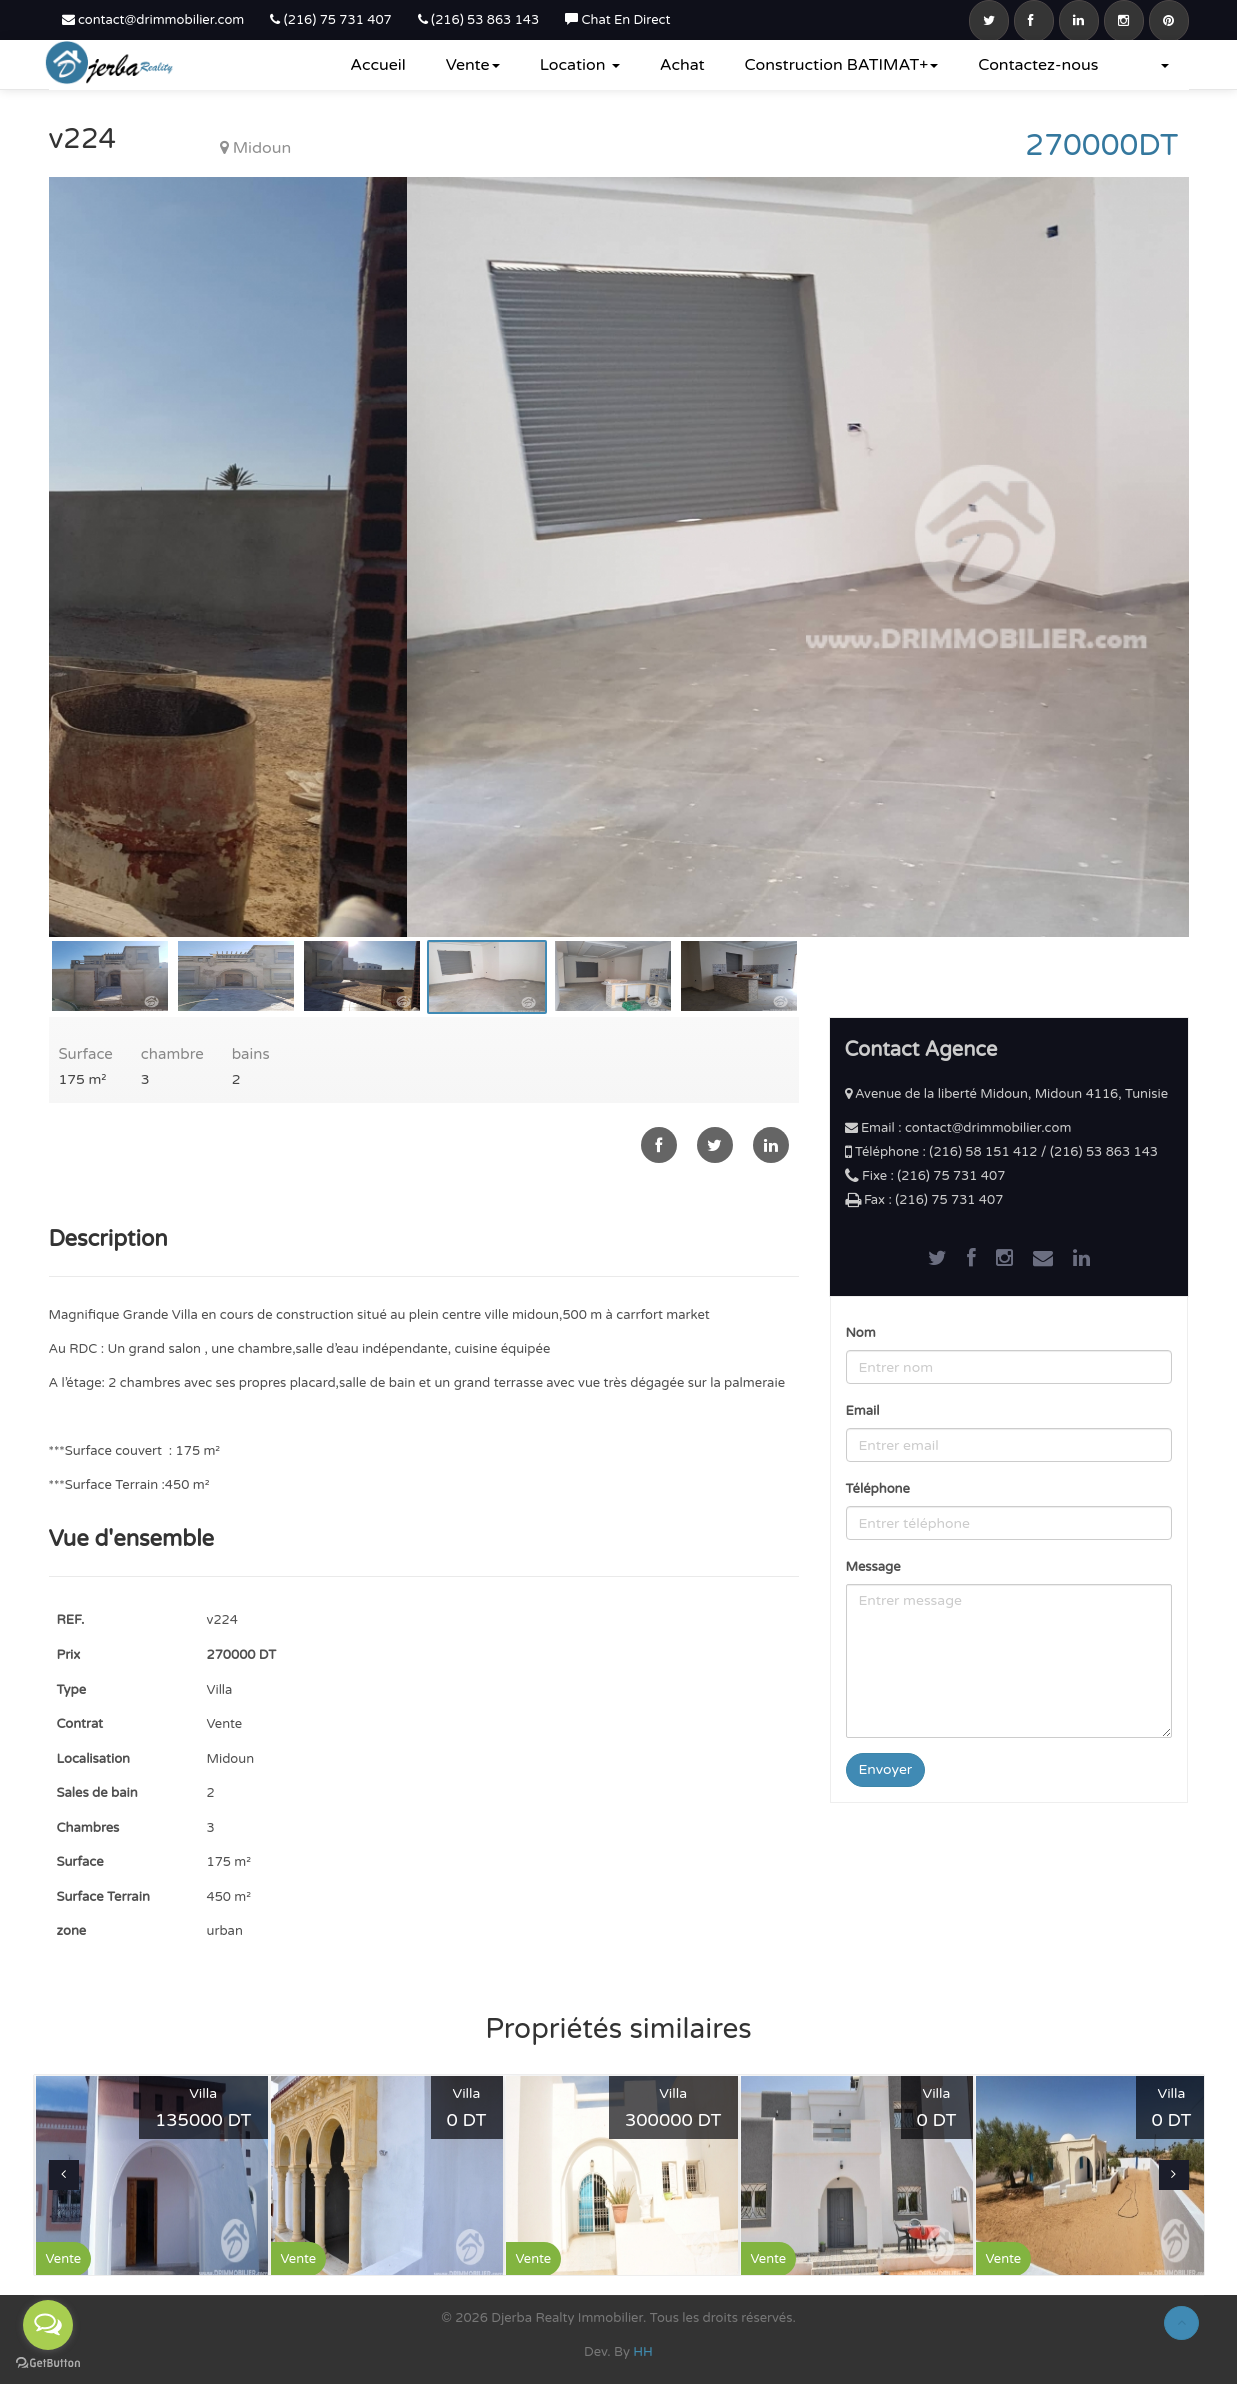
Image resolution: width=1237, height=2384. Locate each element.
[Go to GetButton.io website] (48, 2363)
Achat (682, 65)
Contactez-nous (1038, 65)
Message (873, 1567)
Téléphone (878, 1489)
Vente (473, 65)
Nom (861, 1333)
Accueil (378, 65)
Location (580, 65)
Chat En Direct (617, 20)
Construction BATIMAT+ (842, 65)
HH (643, 2352)
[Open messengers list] (48, 2325)
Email (863, 1411)
